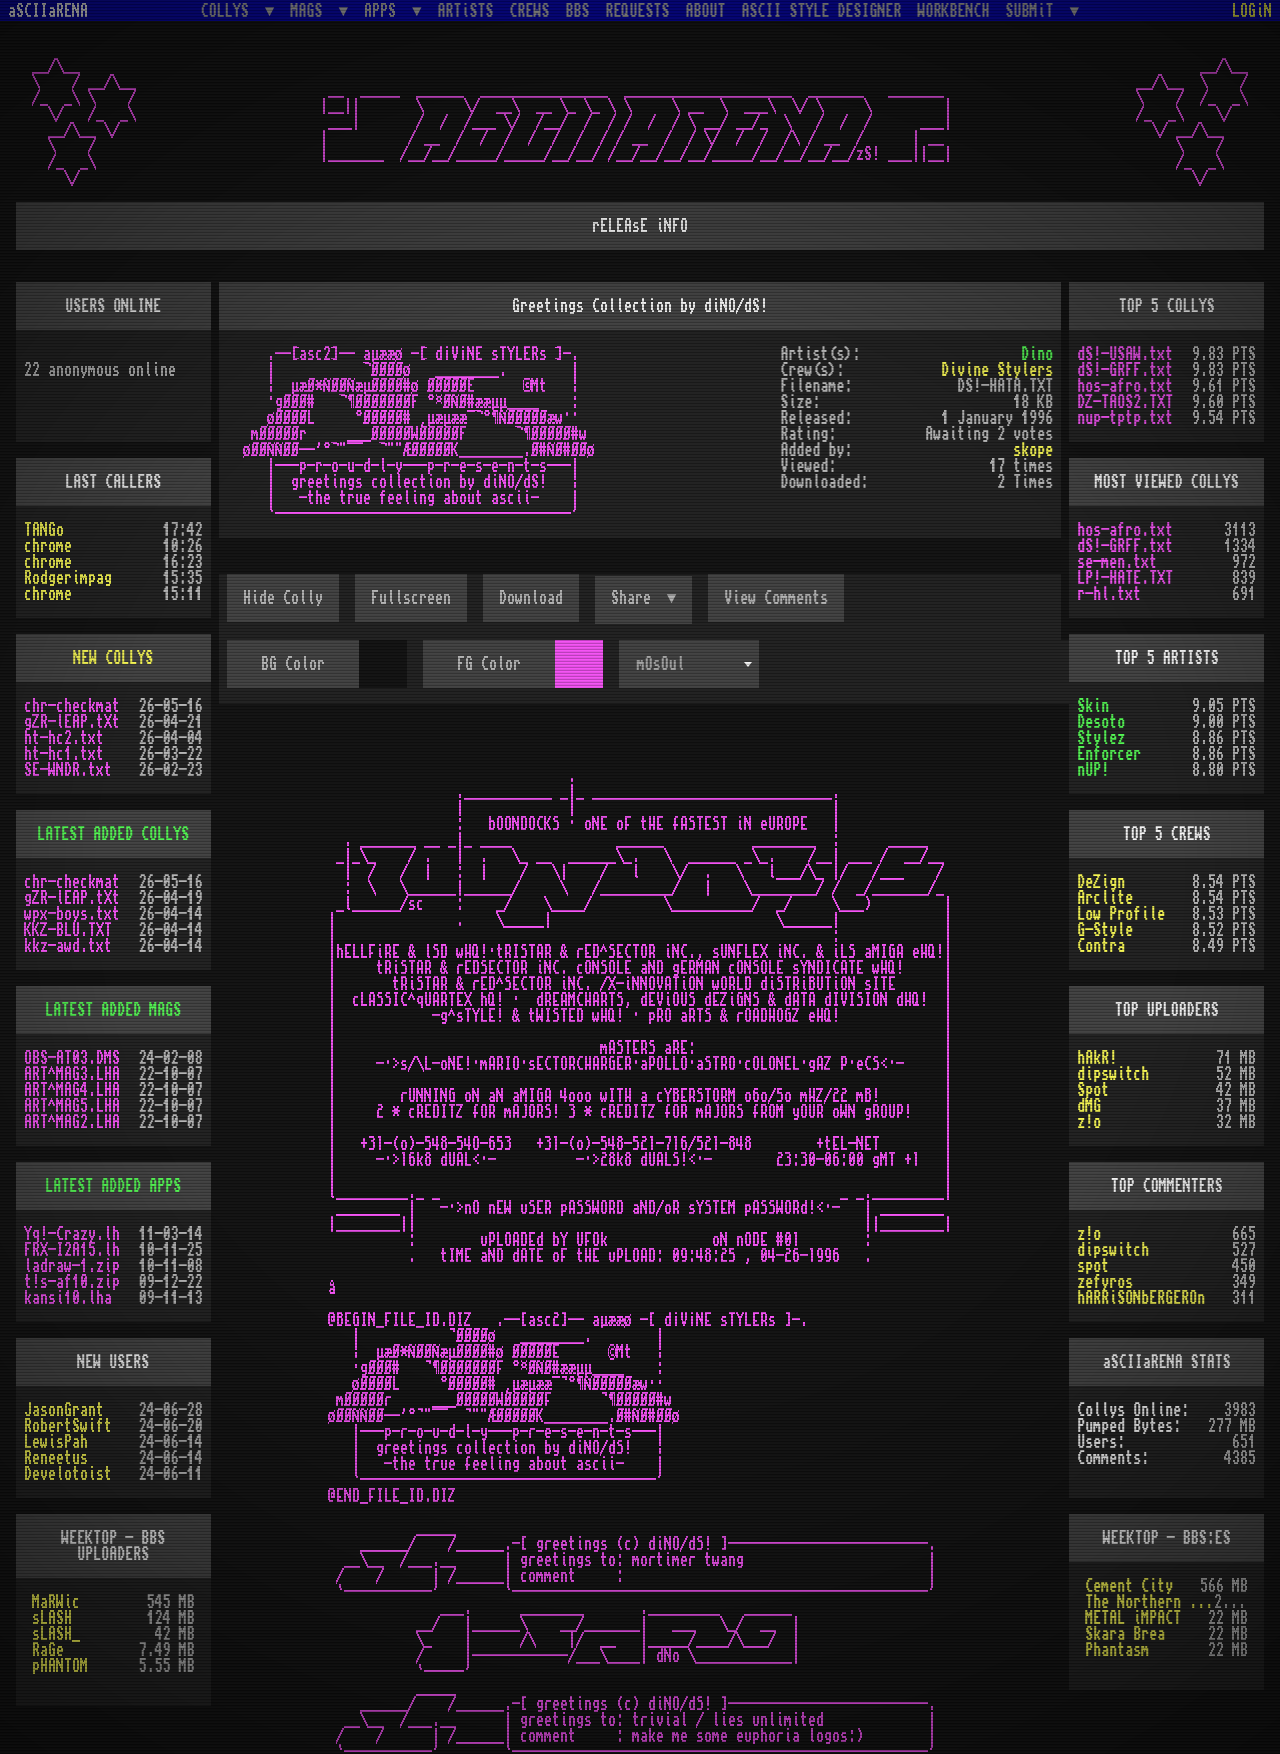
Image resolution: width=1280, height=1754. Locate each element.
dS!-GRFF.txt (1125, 370)
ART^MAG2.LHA (72, 1122)
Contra (1101, 946)
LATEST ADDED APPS (113, 1186)
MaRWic (56, 1602)
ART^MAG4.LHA (72, 1090)
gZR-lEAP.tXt (72, 722)
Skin (1093, 706)
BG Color (293, 664)
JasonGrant (64, 1410)
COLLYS (229, 10)
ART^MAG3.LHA (72, 1074)
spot (1093, 1266)
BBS (578, 11)
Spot (1093, 1090)
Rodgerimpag (68, 578)
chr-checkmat (72, 706)
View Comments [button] (776, 598)
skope (1033, 450)
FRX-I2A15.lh (72, 1250)
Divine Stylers (997, 370)
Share (635, 598)
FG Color (489, 664)
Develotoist (68, 1474)
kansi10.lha (68, 1298)
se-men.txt (1117, 562)
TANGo (44, 530)
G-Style (1105, 930)
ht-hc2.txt (64, 738)
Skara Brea (1125, 1634)
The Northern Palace (1149, 1602)
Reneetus (56, 1458)
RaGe (48, 1650)
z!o (1089, 1122)
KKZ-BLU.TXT (68, 930)
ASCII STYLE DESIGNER (822, 11)
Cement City (1129, 1586)
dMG (1089, 1106)
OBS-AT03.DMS (72, 1058)
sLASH (52, 1618)
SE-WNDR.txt (68, 770)
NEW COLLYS (113, 658)
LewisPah (56, 1442)
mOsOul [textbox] (661, 664)
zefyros (1105, 1282)
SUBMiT (1034, 10)
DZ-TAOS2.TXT (1125, 402)
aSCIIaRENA (48, 11)
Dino (1037, 354)
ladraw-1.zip (72, 1266)
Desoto (1101, 722)
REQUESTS (638, 11)
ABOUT (706, 11)
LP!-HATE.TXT (1125, 578)
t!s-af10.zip (72, 1282)
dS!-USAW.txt (1125, 354)
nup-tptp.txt (1125, 418)
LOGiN (1252, 11)
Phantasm (1117, 1650)
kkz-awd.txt (68, 946)
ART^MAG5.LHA (72, 1106)
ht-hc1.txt (64, 754)
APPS (384, 10)
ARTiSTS (466, 11)
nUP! (1093, 770)
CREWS (530, 11)
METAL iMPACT (1133, 1618)
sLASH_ (56, 1634)
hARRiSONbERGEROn (1141, 1298)
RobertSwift (68, 1426)
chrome (48, 546)
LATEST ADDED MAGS (113, 1010)
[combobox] (689, 664)
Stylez (1101, 738)
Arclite (1105, 898)
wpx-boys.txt (72, 914)
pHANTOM (60, 1666)
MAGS (310, 10)
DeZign (1101, 882)
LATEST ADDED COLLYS (113, 834)
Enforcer (1109, 754)
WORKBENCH (954, 11)
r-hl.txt (1109, 594)
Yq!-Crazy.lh (72, 1234)
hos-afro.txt (1125, 386)
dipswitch (1113, 1074)
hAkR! (1097, 1058)
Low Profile (1121, 914)
